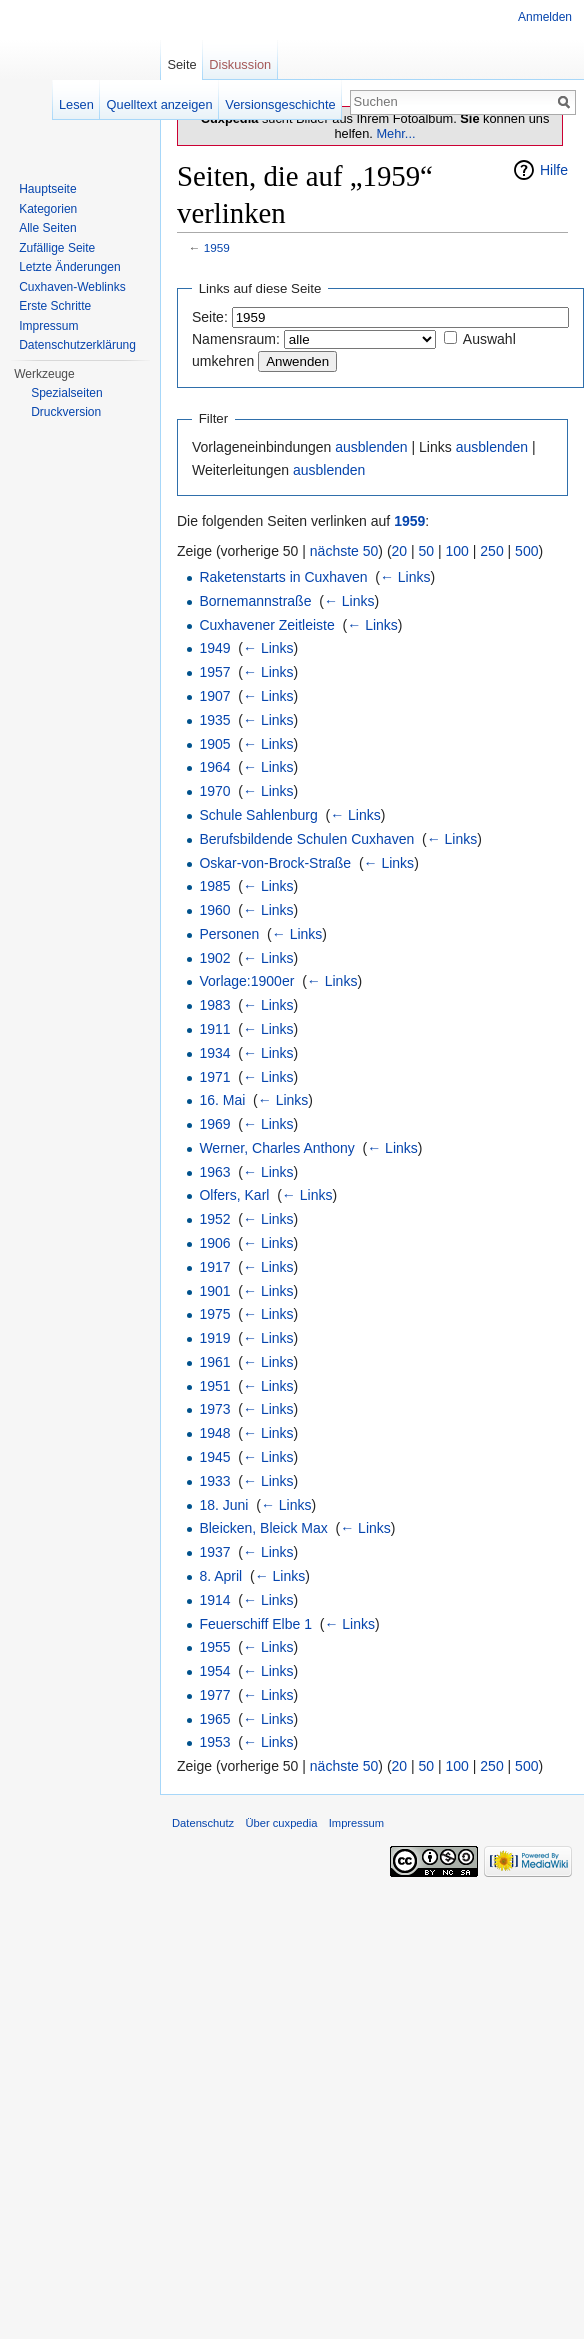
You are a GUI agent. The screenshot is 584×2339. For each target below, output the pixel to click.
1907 (214, 696)
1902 (214, 958)
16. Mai (222, 1100)
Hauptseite (47, 189)
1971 (214, 1077)
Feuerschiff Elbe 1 (255, 1624)
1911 (214, 1029)
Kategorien (48, 209)
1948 (214, 1433)
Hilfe (554, 170)
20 (400, 551)
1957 (214, 672)
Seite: (210, 317)
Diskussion (240, 64)
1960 (214, 910)
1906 (214, 1243)
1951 (214, 1386)
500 (526, 551)
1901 (214, 1291)
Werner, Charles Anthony (276, 1148)
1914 (214, 1600)
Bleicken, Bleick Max (263, 1528)
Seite (181, 64)
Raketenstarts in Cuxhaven (283, 577)
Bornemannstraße (255, 601)
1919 (214, 1338)
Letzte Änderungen (69, 267)
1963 (214, 1172)
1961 (214, 1362)
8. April (220, 1576)
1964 (214, 767)
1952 (214, 1219)
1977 (214, 1695)
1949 (214, 648)
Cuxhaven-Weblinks (72, 287)
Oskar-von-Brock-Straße (275, 863)
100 (457, 551)
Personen (229, 934)
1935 (214, 720)
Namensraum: (236, 339)
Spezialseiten (66, 393)
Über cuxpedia (281, 1823)
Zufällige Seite (57, 248)
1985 (214, 886)
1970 (214, 791)
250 (491, 551)
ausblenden (371, 447)
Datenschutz (203, 1823)
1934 (214, 1053)
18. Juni (223, 1505)
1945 (214, 1457)
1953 (214, 1742)
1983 (214, 1005)
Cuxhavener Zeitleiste (266, 625)
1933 (214, 1481)
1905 (214, 744)
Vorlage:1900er (246, 981)
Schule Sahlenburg (258, 815)
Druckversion (66, 412)
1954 (214, 1671)
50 (427, 551)
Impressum (48, 326)
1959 (217, 247)
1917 (214, 1267)
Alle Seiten (47, 228)
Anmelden (545, 17)
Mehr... (395, 133)
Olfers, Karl (234, 1195)
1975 (214, 1314)
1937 (214, 1552)
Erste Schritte (55, 306)
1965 (214, 1719)
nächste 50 (344, 551)
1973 (214, 1409)
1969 (214, 1124)
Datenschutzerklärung (77, 345)
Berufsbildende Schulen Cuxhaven (306, 839)
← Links (405, 577)
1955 (214, 1647)
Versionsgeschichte (280, 104)
